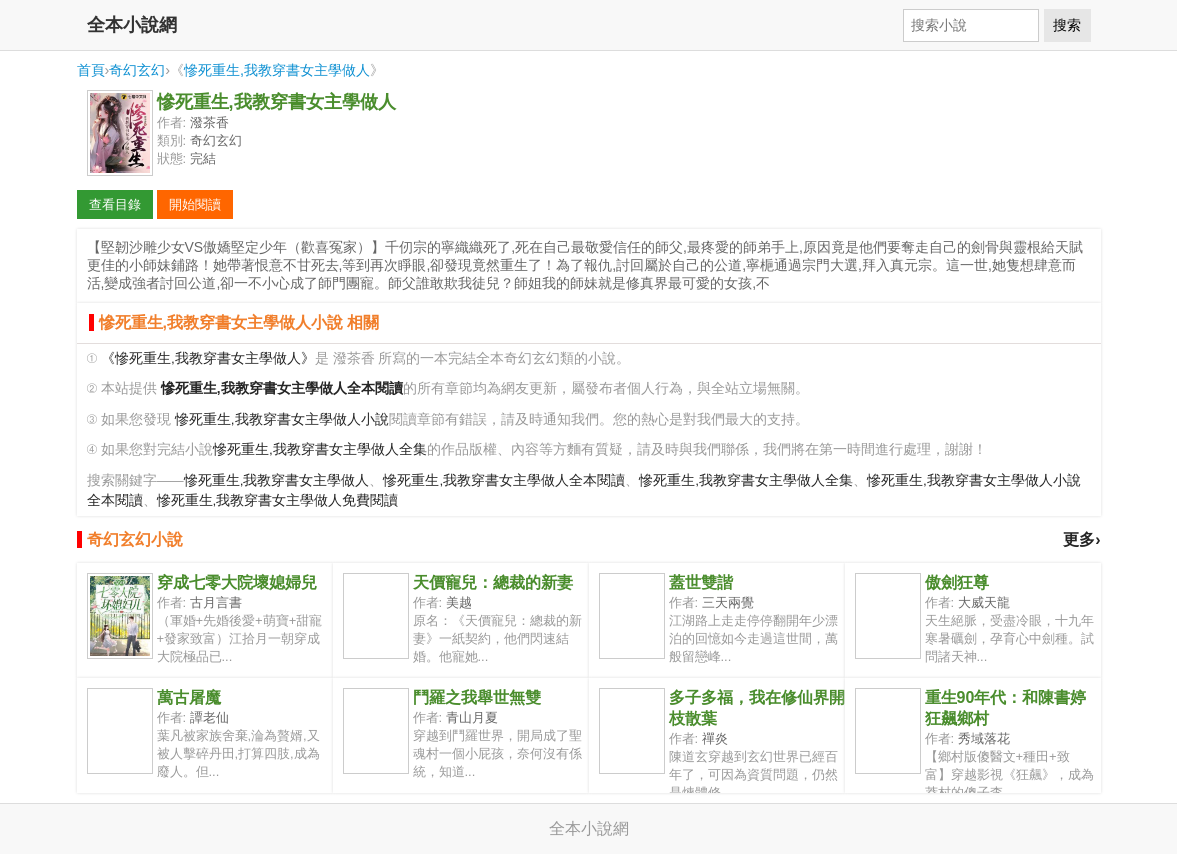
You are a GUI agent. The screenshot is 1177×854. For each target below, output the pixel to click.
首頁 (91, 70)
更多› (1081, 539)
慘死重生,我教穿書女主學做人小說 (282, 419)
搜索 (1067, 25)
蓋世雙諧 (701, 582)
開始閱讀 (195, 204)
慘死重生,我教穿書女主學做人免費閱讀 (278, 500)
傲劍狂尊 (957, 582)
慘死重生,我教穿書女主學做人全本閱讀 (504, 480)
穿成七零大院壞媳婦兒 (237, 582)
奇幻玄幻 (137, 70)
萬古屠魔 (189, 697)
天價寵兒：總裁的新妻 (493, 582)
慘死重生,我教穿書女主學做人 (277, 70)
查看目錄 (115, 204)
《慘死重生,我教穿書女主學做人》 (208, 358)
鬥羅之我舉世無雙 (477, 697)
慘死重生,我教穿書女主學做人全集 (320, 449)
